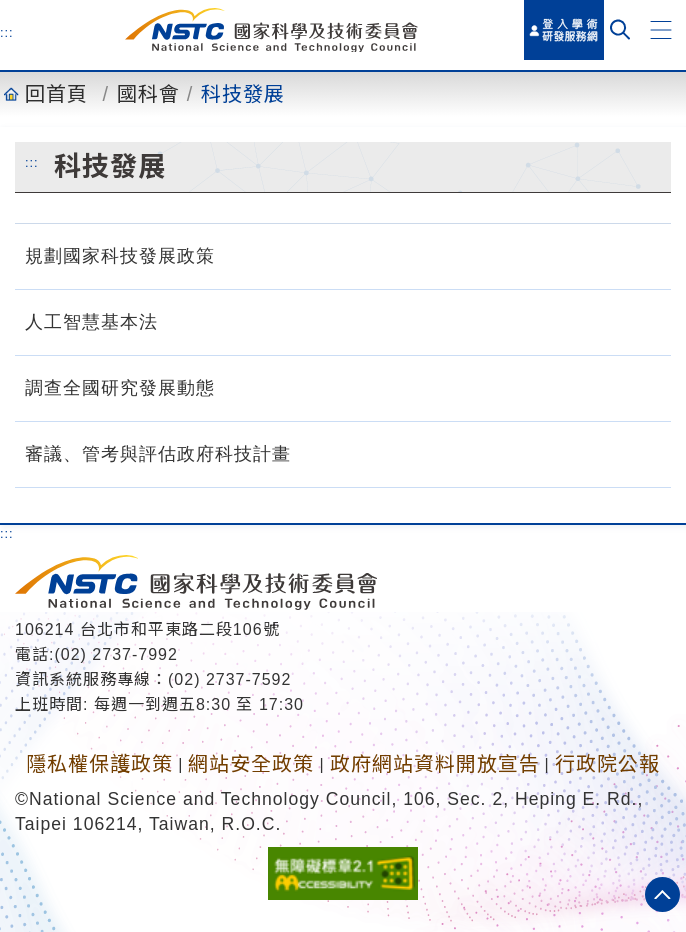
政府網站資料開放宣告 (435, 764)
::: (7, 32)
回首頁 (56, 94)
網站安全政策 (251, 764)
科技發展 (243, 94)
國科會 (148, 94)
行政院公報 (607, 764)
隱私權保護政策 (99, 764)
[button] (661, 30)
